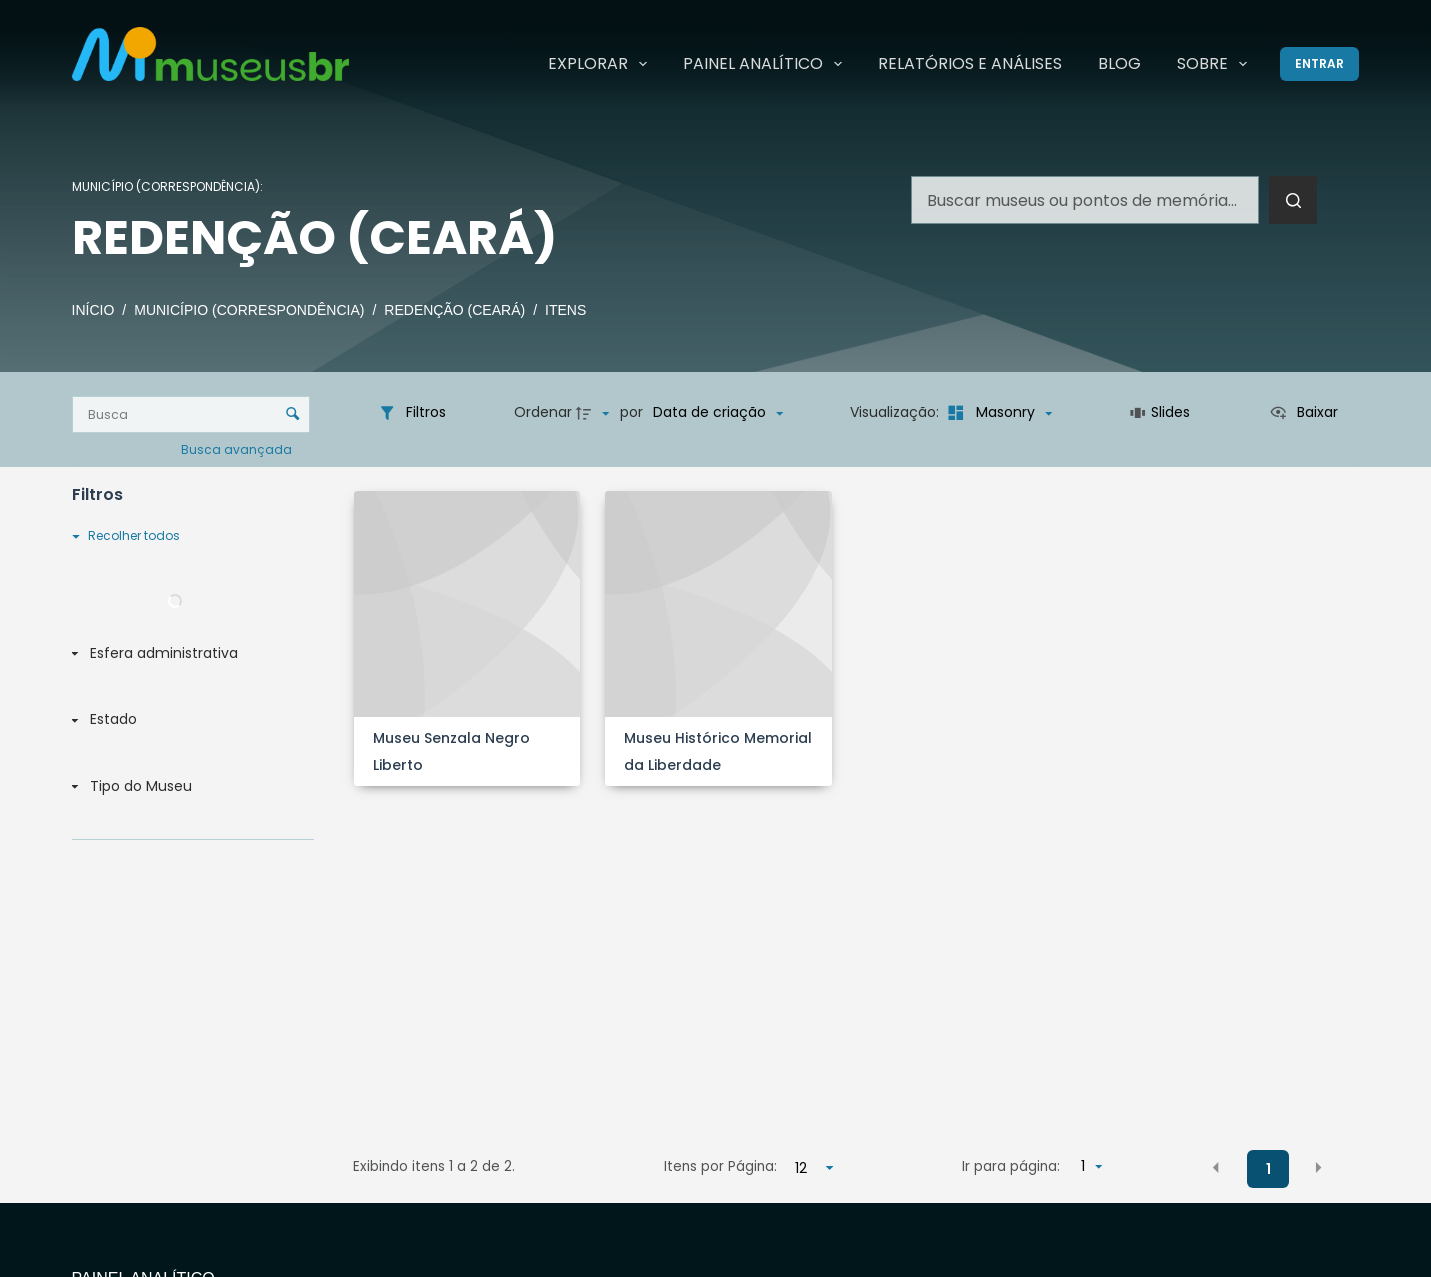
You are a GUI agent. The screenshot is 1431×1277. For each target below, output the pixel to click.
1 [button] (1268, 1169)
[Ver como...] (1303, 413)
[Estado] (189, 721)
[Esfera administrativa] (189, 654)
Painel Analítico (766, 64)
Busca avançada (238, 448)
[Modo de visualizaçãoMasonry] (997, 413)
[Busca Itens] (191, 414)
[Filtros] (412, 413)
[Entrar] (1319, 64)
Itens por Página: (720, 1166)
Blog (1119, 63)
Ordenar (543, 412)
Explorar (601, 64)
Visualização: (896, 412)
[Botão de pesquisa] (1293, 200)
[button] (1216, 1168)
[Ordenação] (718, 413)
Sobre (1216, 64)
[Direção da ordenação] (595, 413)
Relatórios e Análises (970, 63)
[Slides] (1160, 413)
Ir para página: (1011, 1166)
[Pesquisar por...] (1085, 200)
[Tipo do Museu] (189, 787)
